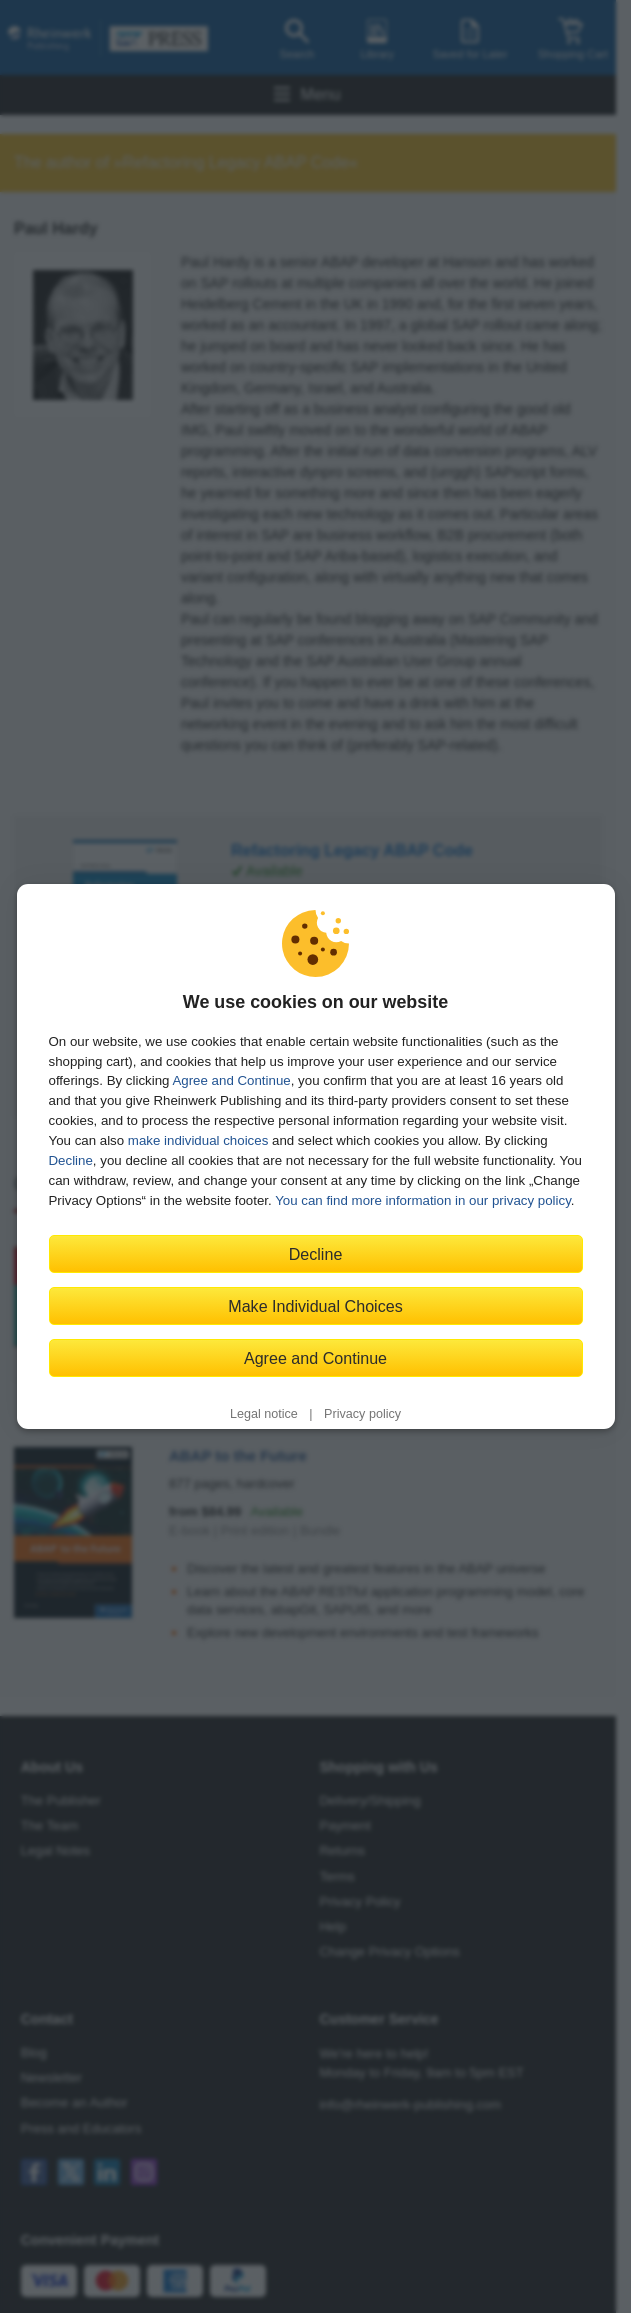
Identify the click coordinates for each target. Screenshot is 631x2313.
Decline (71, 1160)
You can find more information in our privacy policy (423, 1200)
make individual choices (198, 1140)
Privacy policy (362, 1414)
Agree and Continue (231, 1080)
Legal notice (264, 1414)
